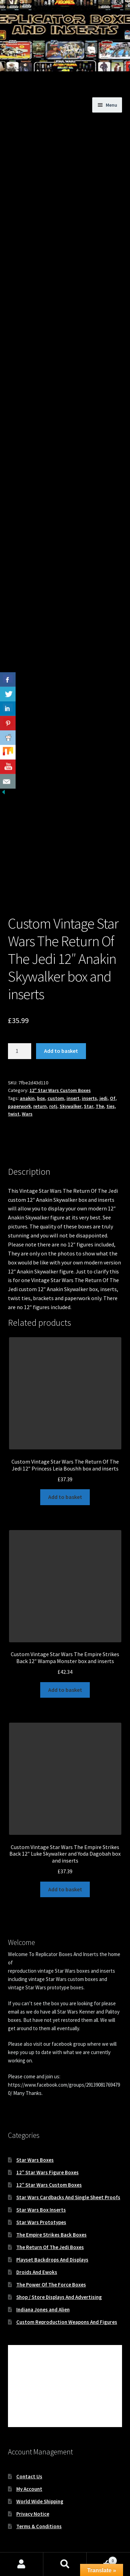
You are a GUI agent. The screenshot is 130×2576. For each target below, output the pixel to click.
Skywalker (70, 1106)
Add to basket (61, 1050)
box (41, 1098)
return (40, 1106)
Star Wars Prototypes (41, 2222)
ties (110, 1106)
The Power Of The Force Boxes (51, 2284)
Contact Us (29, 2476)
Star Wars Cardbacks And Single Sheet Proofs (68, 2197)
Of (112, 1098)
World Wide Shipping (39, 2501)
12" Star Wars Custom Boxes (60, 1090)
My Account (29, 2489)
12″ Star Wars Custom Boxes (49, 2185)
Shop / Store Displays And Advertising (59, 2297)
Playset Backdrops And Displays (52, 2259)
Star (88, 1106)
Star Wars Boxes (35, 2160)
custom (55, 1098)
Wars (27, 1114)
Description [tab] (22, 1148)
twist (13, 1114)
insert (73, 1098)
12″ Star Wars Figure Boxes (47, 2172)
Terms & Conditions (39, 2526)
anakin (27, 1098)
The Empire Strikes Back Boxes (51, 2234)
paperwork (19, 1106)
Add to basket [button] (65, 1496)
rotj (53, 1106)
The (100, 1106)
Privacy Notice (32, 2514)
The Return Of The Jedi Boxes (50, 2247)
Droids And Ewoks (36, 2272)
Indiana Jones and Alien (43, 2309)
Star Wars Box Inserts (41, 2209)
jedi (103, 1098)
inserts (89, 1098)
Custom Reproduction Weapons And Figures (66, 2322)
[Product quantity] (20, 1051)
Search (65, 2564)
